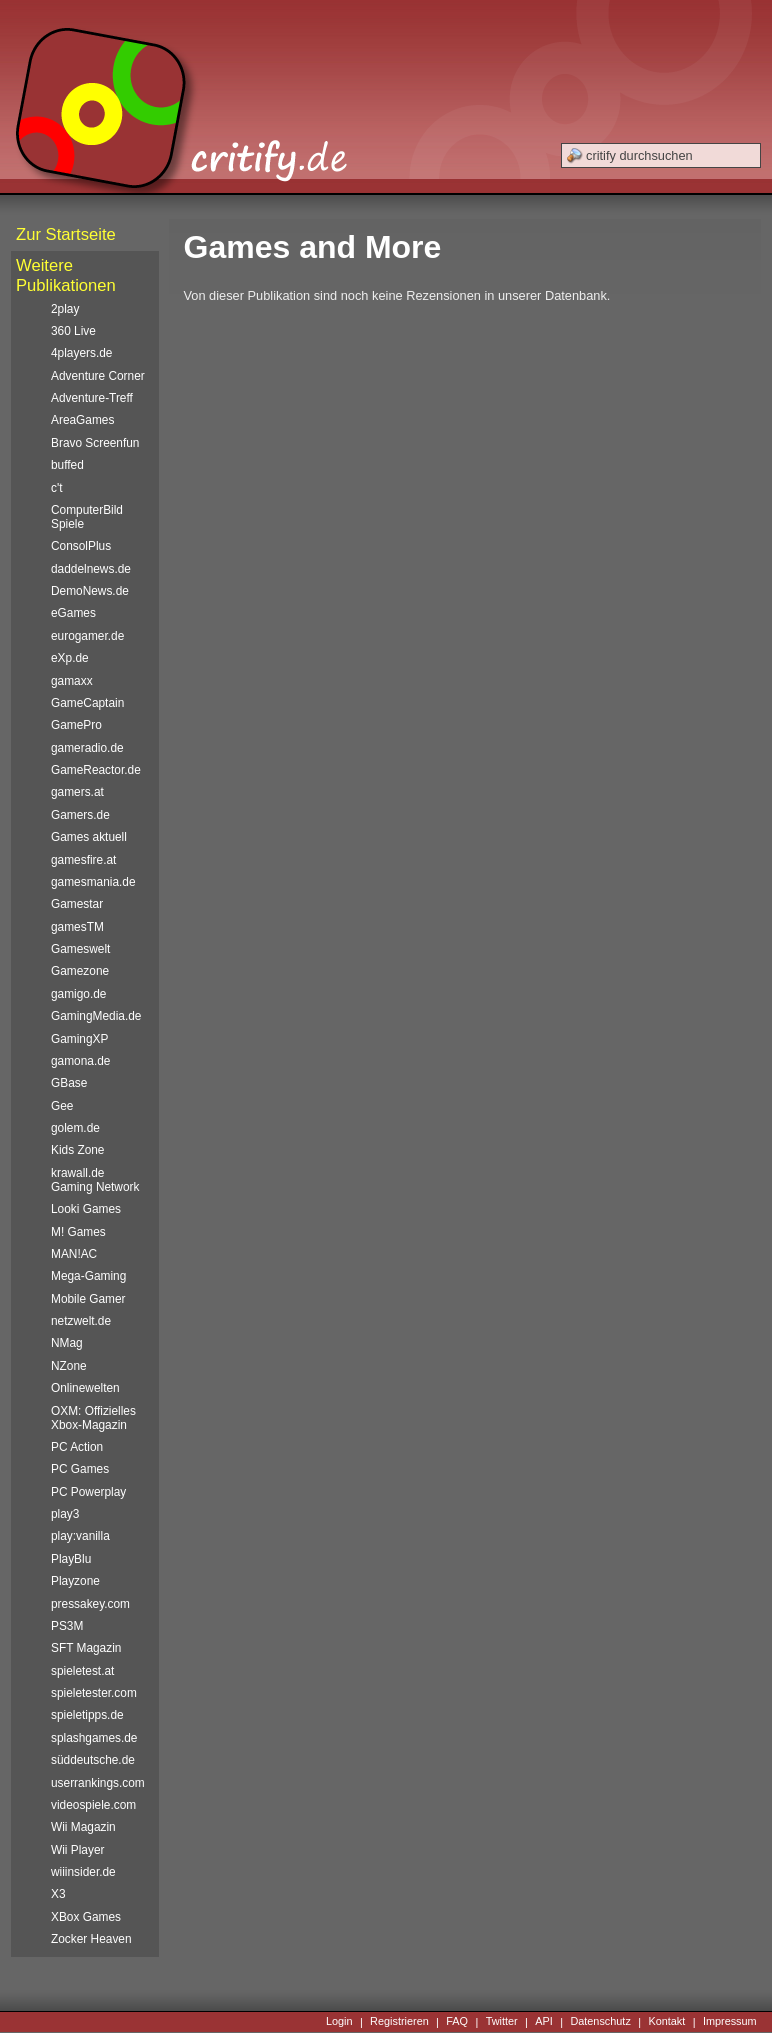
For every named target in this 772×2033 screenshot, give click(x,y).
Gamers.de (80, 815)
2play (65, 309)
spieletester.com (94, 1693)
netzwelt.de (81, 1321)
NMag (67, 1343)
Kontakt (666, 2022)
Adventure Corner (98, 376)
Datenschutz (600, 2022)
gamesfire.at (83, 860)
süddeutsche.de (93, 1760)
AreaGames (82, 420)
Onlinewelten (85, 1388)
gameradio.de (87, 748)
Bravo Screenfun (95, 443)
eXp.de (70, 658)
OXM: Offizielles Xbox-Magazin (93, 1418)
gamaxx (72, 681)
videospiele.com (93, 1805)
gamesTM (77, 927)
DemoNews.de (90, 591)
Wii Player (77, 1850)
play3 (65, 1514)
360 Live (73, 331)
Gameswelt (80, 949)
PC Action (77, 1447)
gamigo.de (78, 994)
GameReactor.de (96, 770)
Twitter (502, 2022)
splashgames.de (94, 1738)
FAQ (457, 2022)
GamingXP (79, 1039)
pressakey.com (90, 1604)
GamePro (76, 725)
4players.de (81, 353)
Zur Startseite (66, 234)
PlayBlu (71, 1559)
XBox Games (86, 1917)
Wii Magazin (83, 1827)
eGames (73, 613)
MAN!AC (74, 1254)
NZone (69, 1366)
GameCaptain (87, 703)
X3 (58, 1894)
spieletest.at (82, 1671)
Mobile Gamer (88, 1299)
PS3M (67, 1626)
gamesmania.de (93, 882)
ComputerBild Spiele (87, 517)
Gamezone (80, 971)
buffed (67, 465)
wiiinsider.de (83, 1872)
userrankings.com (98, 1783)
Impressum (730, 2022)
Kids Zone (77, 1150)
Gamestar (77, 904)
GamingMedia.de (96, 1016)
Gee (62, 1106)
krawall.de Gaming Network (95, 1180)
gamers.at (77, 792)
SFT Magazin (86, 1648)
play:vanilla (80, 1536)
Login (339, 2022)
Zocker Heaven (91, 1939)
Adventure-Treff (92, 398)
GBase (69, 1083)
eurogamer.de (87, 636)
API (544, 2022)
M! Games (78, 1232)
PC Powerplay (88, 1492)
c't (57, 488)
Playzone (75, 1581)
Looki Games (86, 1209)
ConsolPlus (81, 546)
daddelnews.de (91, 569)
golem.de (75, 1128)
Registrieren (399, 2022)
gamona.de (80, 1061)
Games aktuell (89, 837)
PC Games (80, 1469)
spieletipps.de (87, 1715)
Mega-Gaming (88, 1276)
